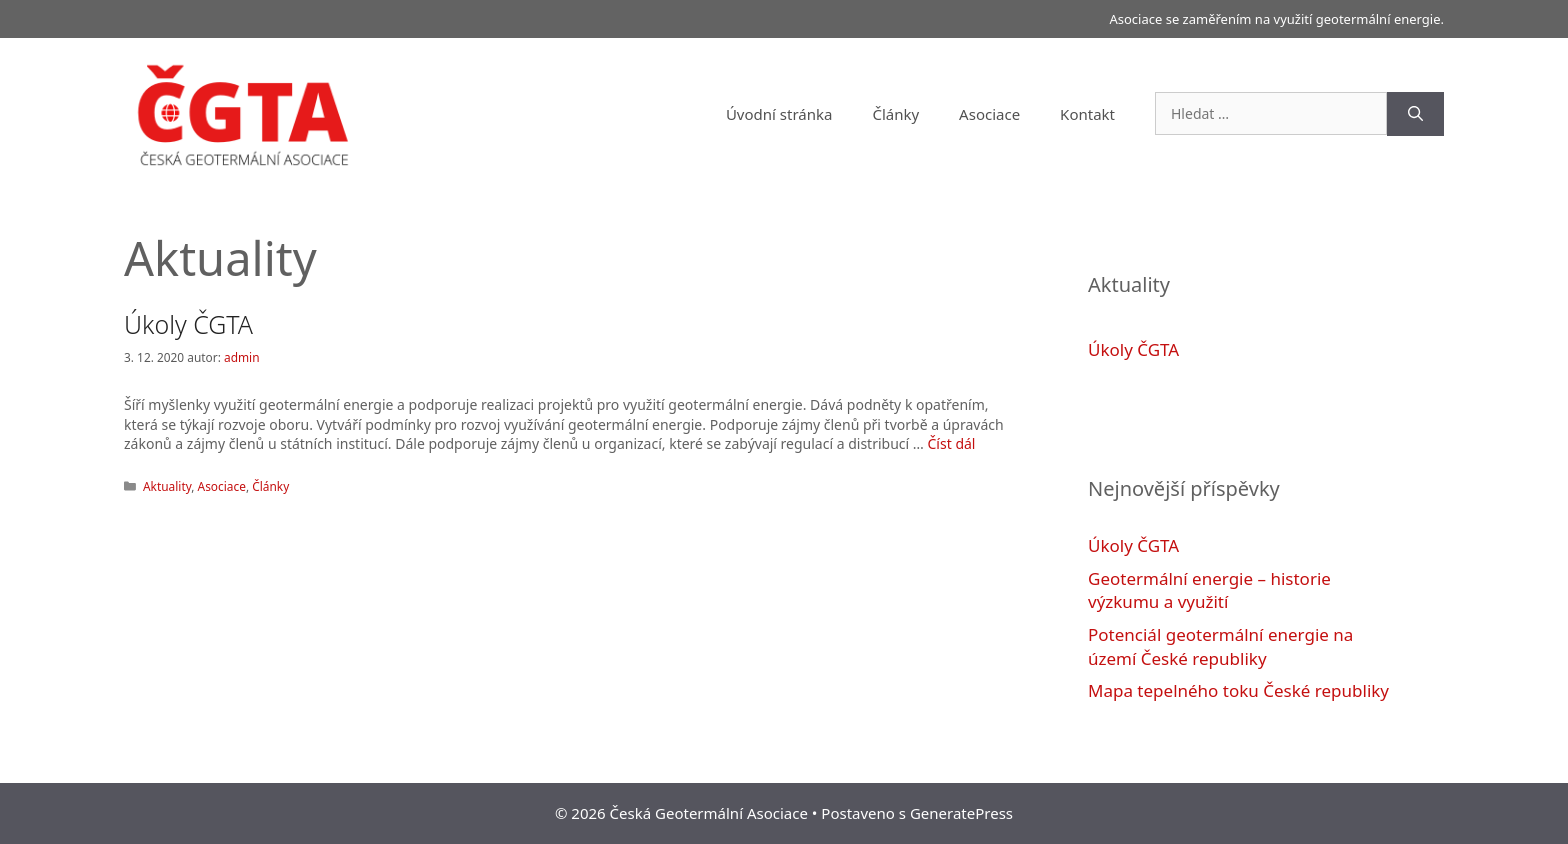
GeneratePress (961, 813)
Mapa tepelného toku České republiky (1238, 690)
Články (895, 114)
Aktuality (167, 486)
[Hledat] (1415, 114)
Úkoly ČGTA (188, 324)
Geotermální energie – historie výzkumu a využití (1209, 590)
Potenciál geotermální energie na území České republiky (1220, 646)
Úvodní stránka (779, 114)
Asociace (989, 114)
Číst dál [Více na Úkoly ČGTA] (952, 443)
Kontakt (1087, 114)
